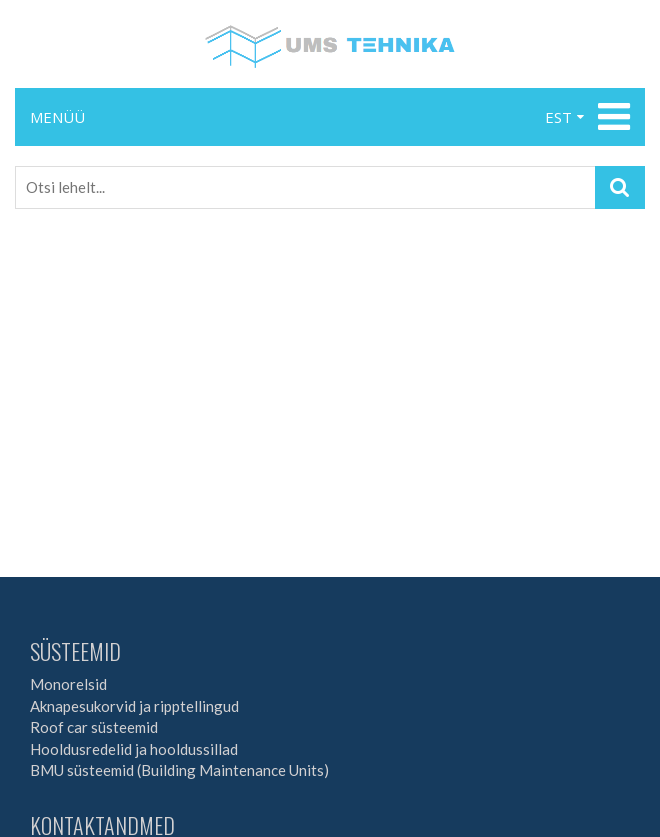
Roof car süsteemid (94, 727)
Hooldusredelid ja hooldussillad (134, 749)
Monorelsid (68, 684)
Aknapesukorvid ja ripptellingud (134, 706)
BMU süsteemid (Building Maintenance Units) (179, 770)
